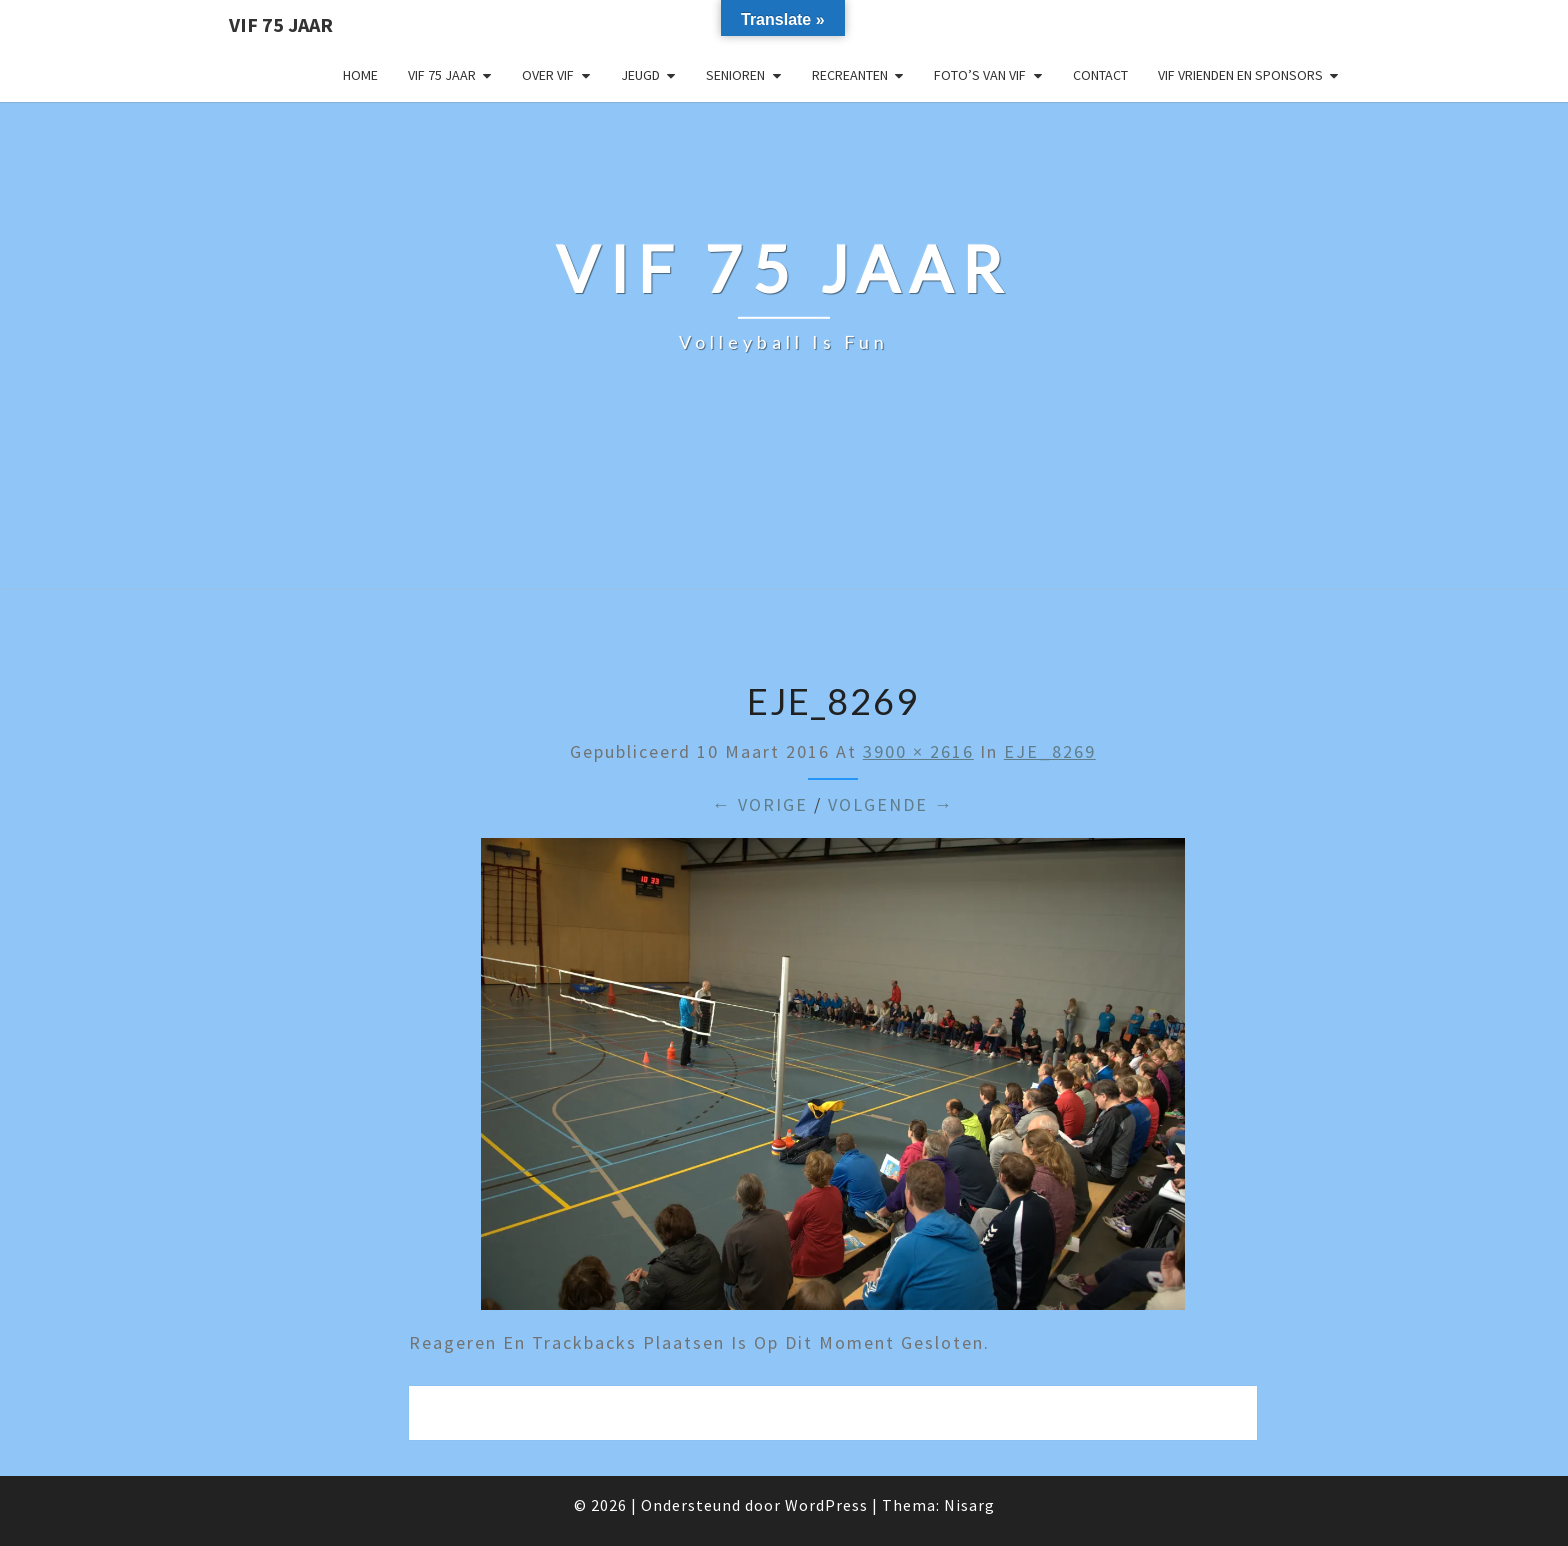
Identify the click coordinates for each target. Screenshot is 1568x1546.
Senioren (735, 75)
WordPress (826, 1505)
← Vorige (760, 804)
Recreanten (850, 75)
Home (360, 75)
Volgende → (891, 804)
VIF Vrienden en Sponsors (1240, 75)
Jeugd (640, 75)
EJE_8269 (1050, 751)
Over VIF (548, 75)
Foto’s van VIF (980, 75)
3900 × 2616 (918, 751)
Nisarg (969, 1505)
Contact (1100, 75)
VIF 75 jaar (281, 24)
